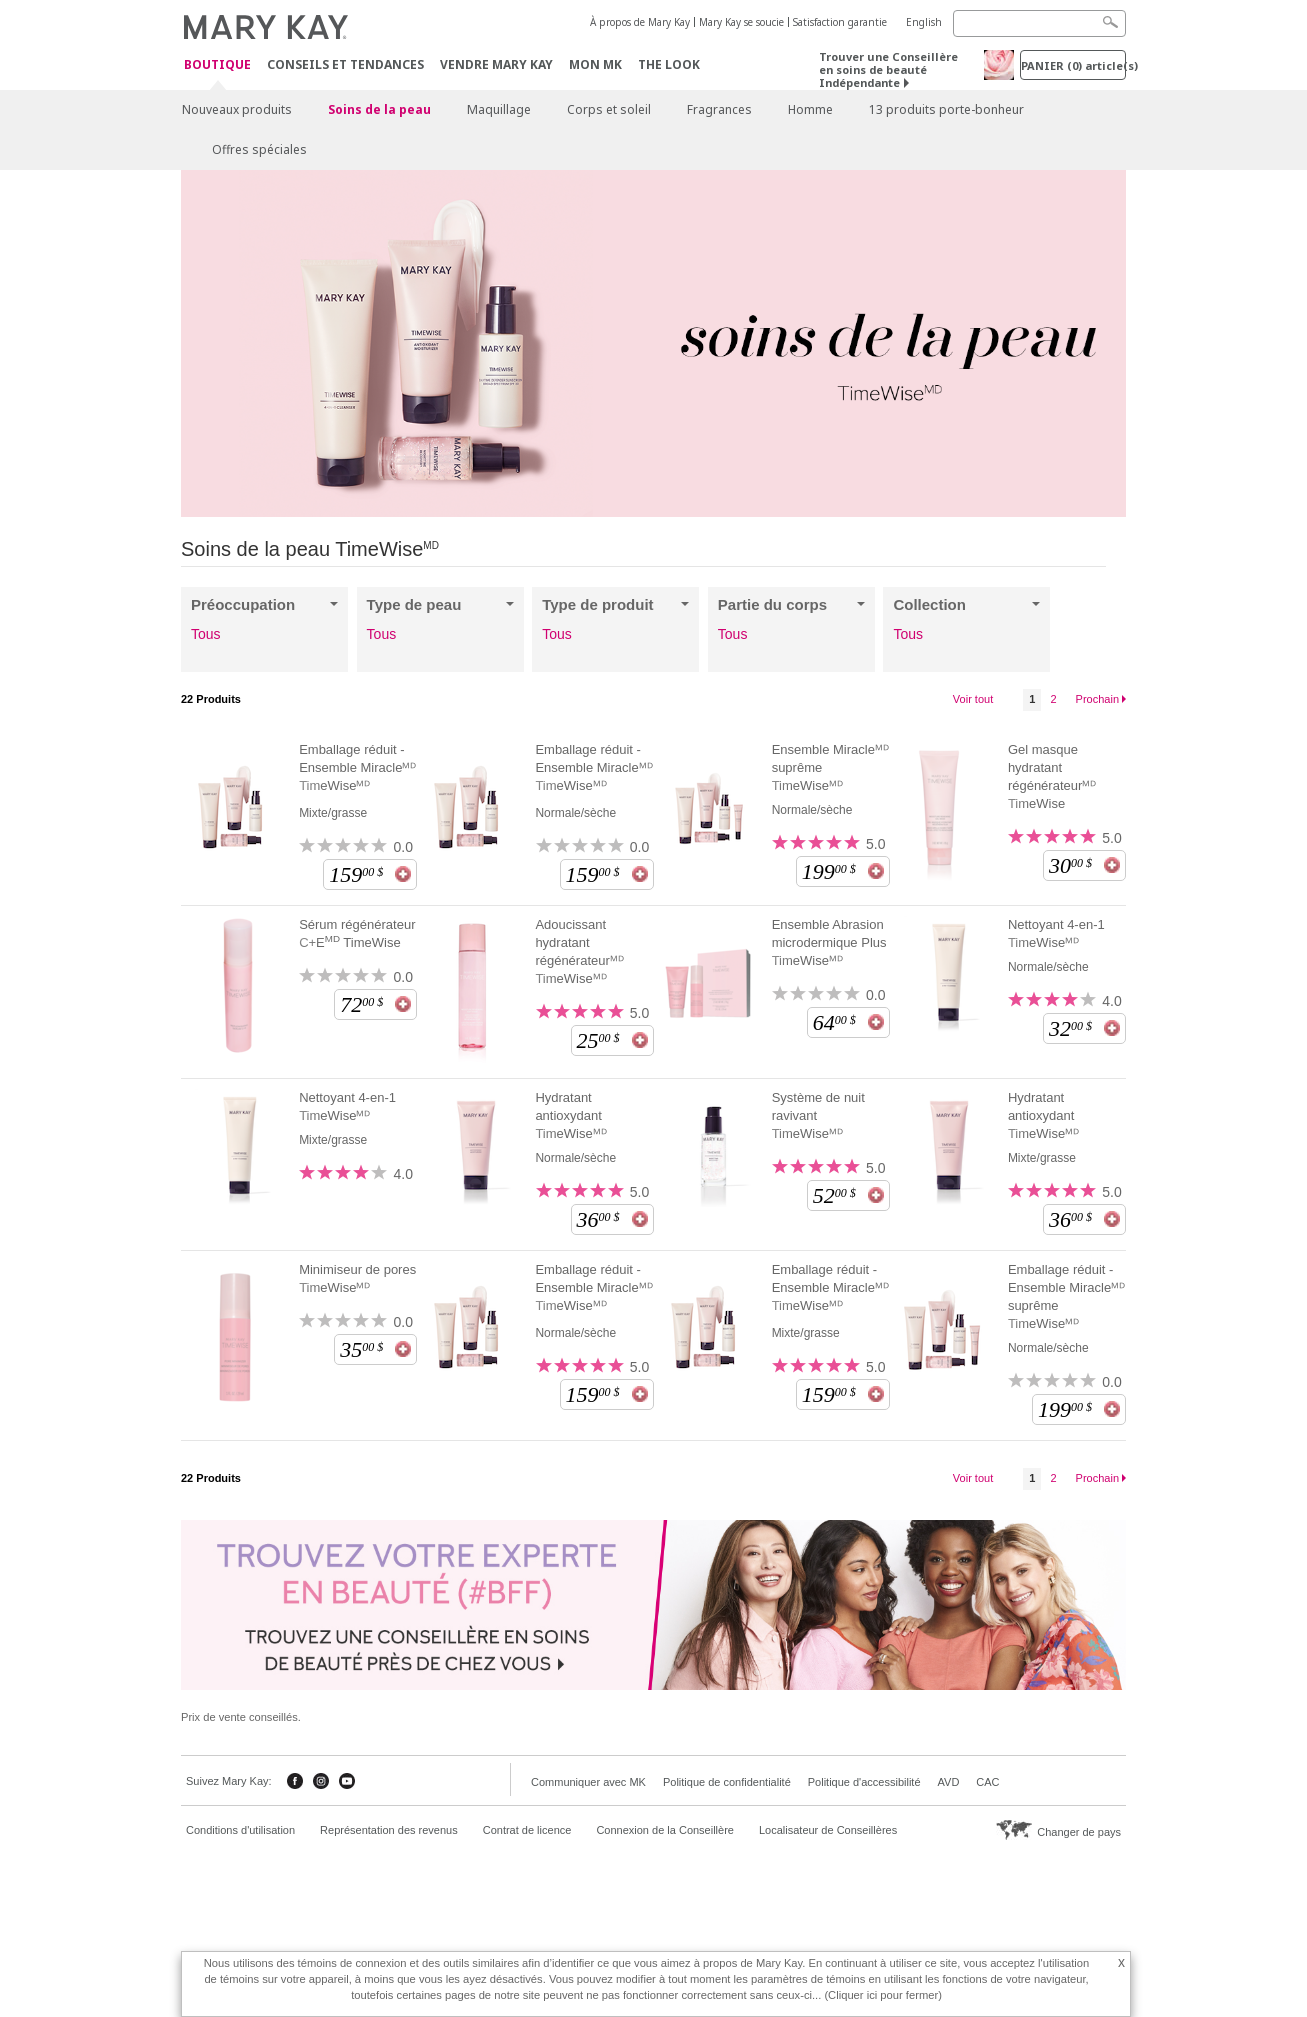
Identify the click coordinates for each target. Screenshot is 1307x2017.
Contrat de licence (527, 1830)
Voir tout (973, 699)
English (924, 22)
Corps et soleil (609, 109)
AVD (949, 1782)
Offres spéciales (259, 149)
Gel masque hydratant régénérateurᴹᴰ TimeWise (1052, 776)
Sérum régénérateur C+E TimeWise (357, 933)
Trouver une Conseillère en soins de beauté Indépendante (888, 69)
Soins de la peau (379, 109)
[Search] (1039, 23)
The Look (669, 64)
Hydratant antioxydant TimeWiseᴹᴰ (570, 1115)
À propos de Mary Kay (640, 22)
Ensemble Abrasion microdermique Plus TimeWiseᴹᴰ (829, 942)
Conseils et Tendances (345, 64)
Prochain (1097, 699)
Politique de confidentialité (727, 1782)
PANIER (1073, 65)
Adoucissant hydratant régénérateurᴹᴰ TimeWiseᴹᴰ (579, 951)
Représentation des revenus (389, 1830)
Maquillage (499, 109)
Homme (810, 109)
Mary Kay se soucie (741, 22)
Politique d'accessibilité (864, 1782)
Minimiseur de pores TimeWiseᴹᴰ (357, 1278)
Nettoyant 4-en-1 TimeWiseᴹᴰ (1056, 933)
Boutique (217, 65)
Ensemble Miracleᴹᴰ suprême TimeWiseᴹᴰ (830, 767)
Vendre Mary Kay (496, 64)
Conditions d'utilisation (240, 1830)
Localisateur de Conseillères (828, 1830)
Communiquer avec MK (588, 1782)
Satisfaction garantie (840, 22)
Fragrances (719, 109)
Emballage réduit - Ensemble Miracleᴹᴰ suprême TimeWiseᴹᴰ (1066, 1296)
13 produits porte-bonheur (946, 109)
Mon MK (595, 64)
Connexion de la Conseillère (665, 1830)
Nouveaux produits (237, 109)
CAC (987, 1782)
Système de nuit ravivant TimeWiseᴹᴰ (818, 1115)
